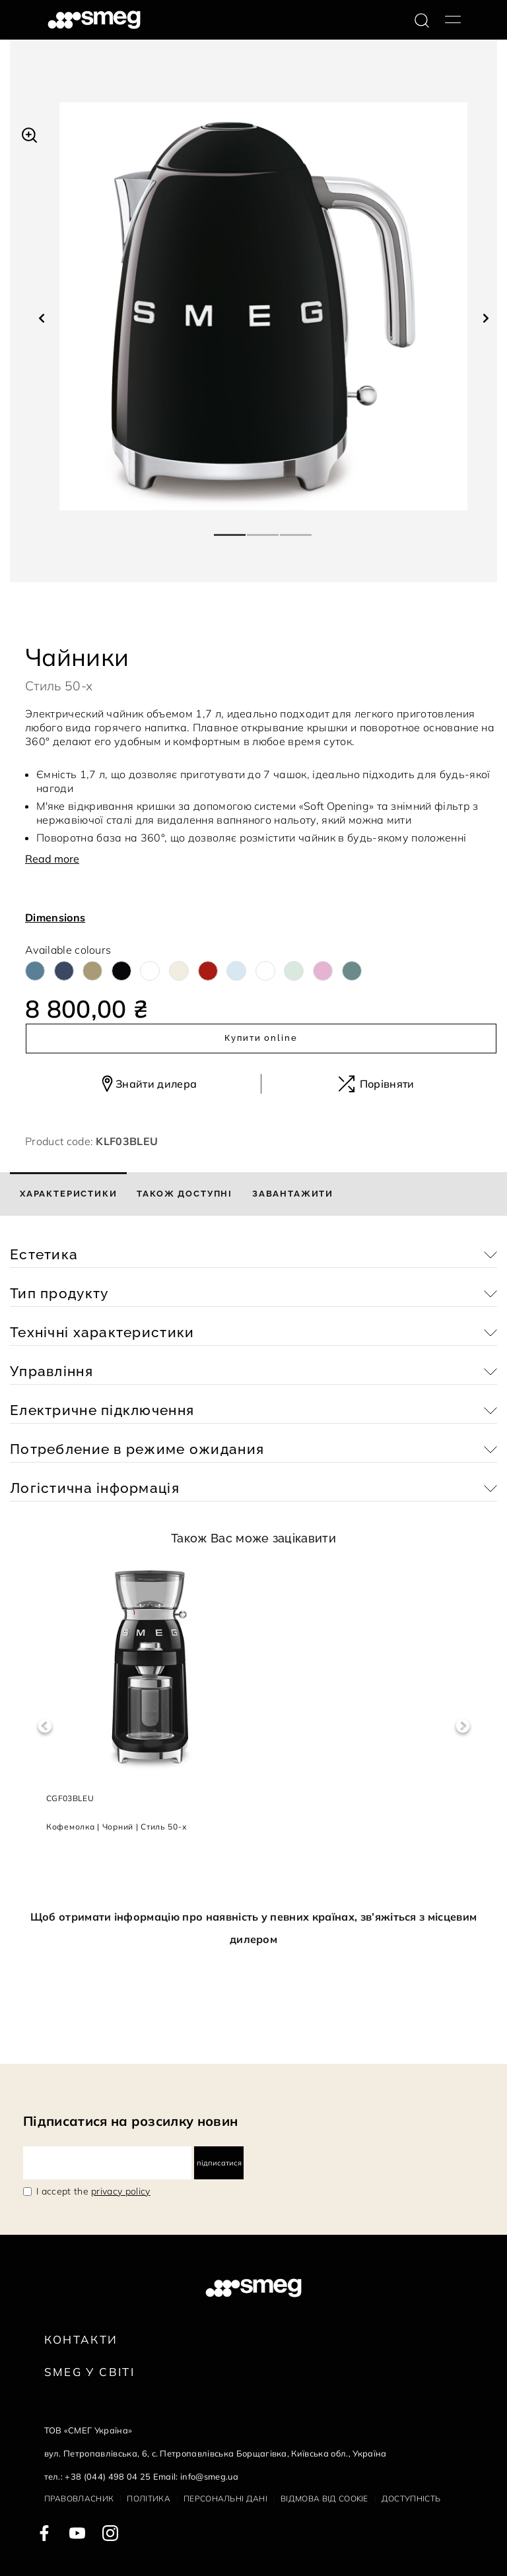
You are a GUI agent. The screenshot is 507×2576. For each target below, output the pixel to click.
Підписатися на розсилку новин (130, 2121)
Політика (148, 2498)
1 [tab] (230, 529)
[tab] (68, 1194)
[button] (29, 133)
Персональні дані (225, 2498)
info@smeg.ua (209, 2476)
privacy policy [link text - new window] (120, 2191)
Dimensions (55, 917)
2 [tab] (263, 529)
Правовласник (79, 2498)
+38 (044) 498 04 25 (108, 2476)
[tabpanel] (263, 306)
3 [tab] (296, 529)
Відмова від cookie (324, 2498)
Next (462, 1726)
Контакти (81, 2339)
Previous (44, 1726)
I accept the (93, 2191)
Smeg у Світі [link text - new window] (89, 2372)
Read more (52, 858)
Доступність (411, 2498)
